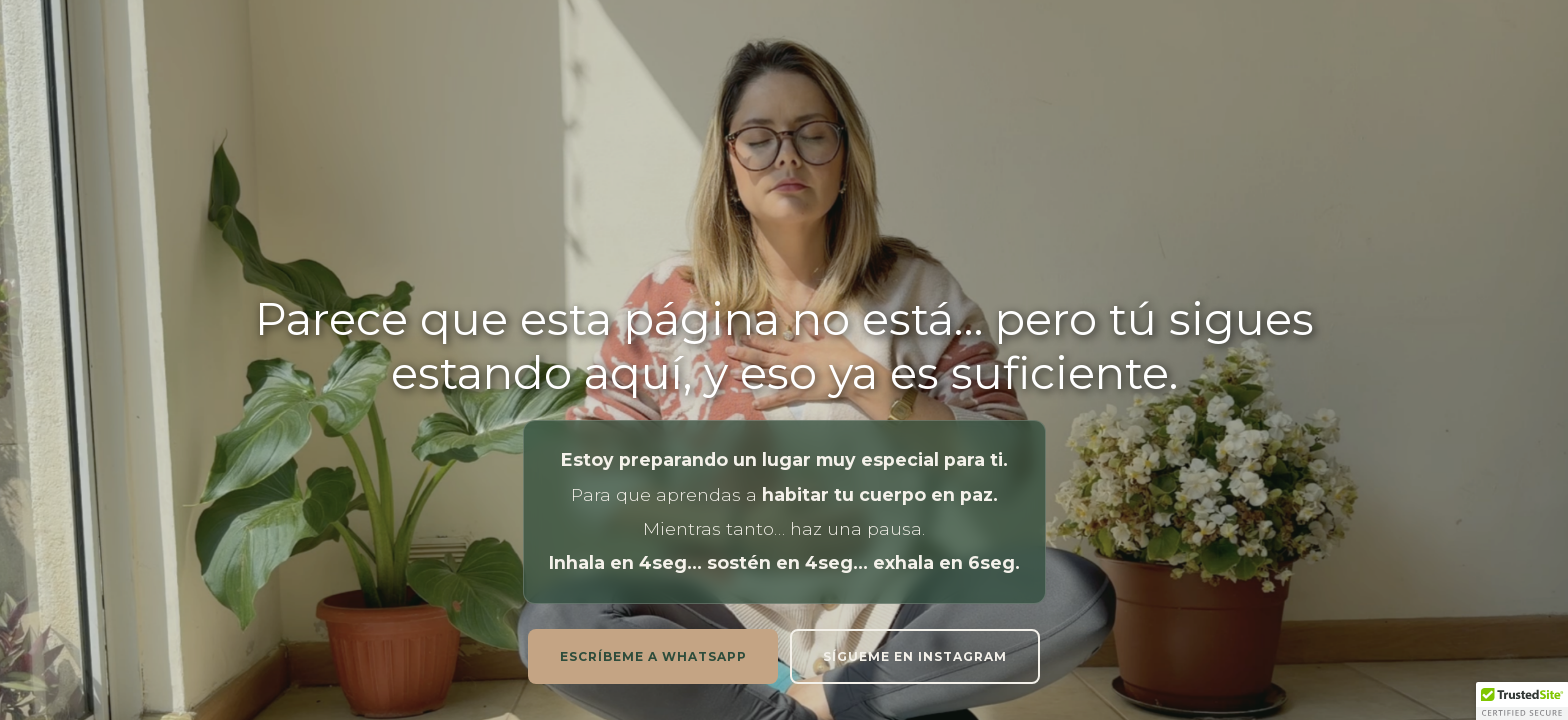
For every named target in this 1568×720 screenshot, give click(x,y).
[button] (1522, 701)
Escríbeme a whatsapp (653, 656)
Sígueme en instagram (915, 656)
